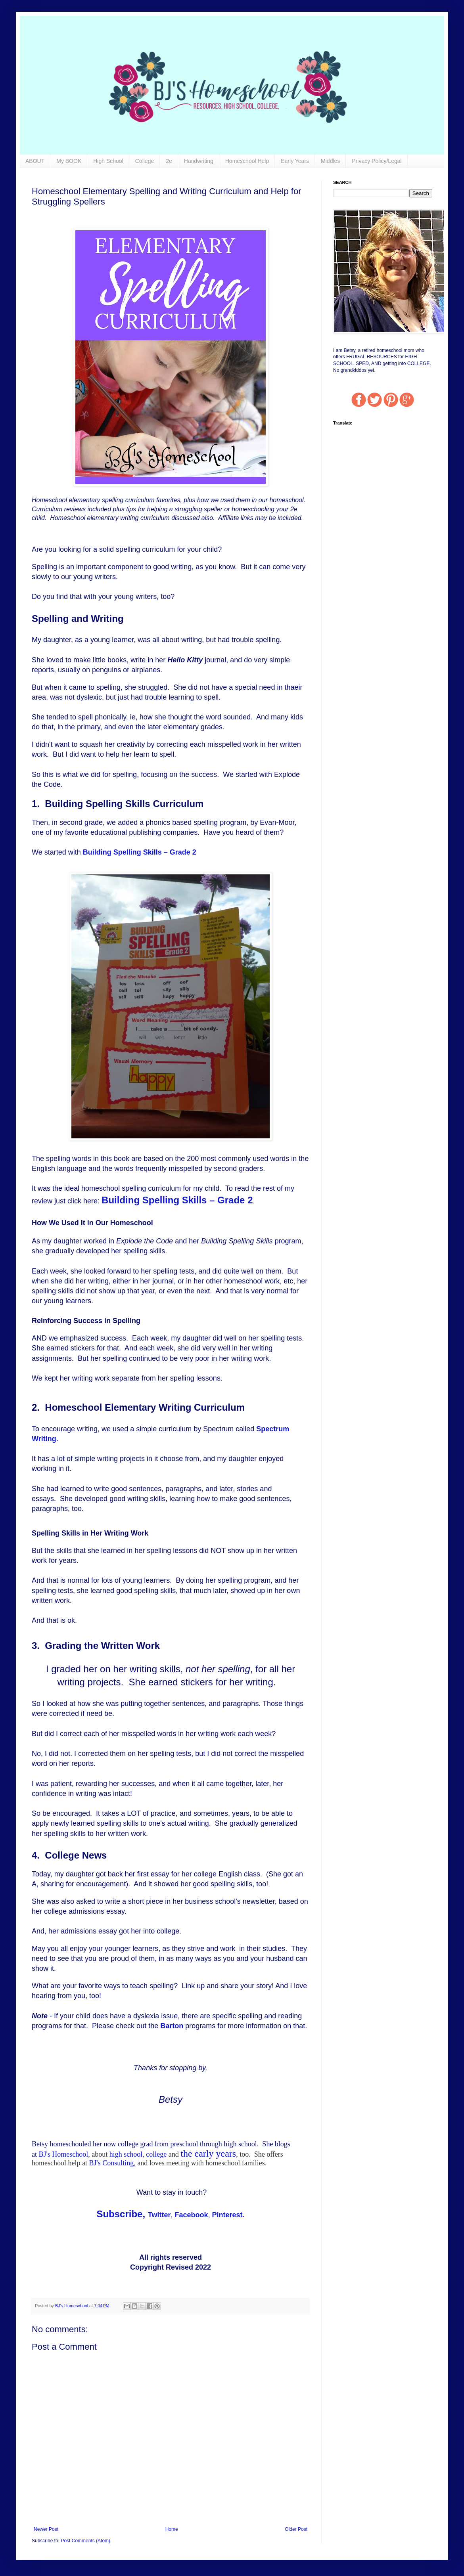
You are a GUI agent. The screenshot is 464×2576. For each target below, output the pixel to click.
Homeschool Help (247, 161)
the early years (208, 2153)
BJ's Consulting (111, 2163)
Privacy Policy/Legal (376, 161)
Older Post (296, 2529)
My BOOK (68, 161)
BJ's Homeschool (63, 2154)
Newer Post (46, 2529)
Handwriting (198, 161)
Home (171, 2529)
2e (169, 161)
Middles (330, 161)
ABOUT (34, 161)
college (156, 2154)
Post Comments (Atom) (85, 2540)
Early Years (295, 161)
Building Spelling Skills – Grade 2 (139, 852)
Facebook (191, 2215)
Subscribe (119, 2214)
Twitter (159, 2215)
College (144, 161)
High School (108, 161)
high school (126, 2154)
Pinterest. (228, 2215)
